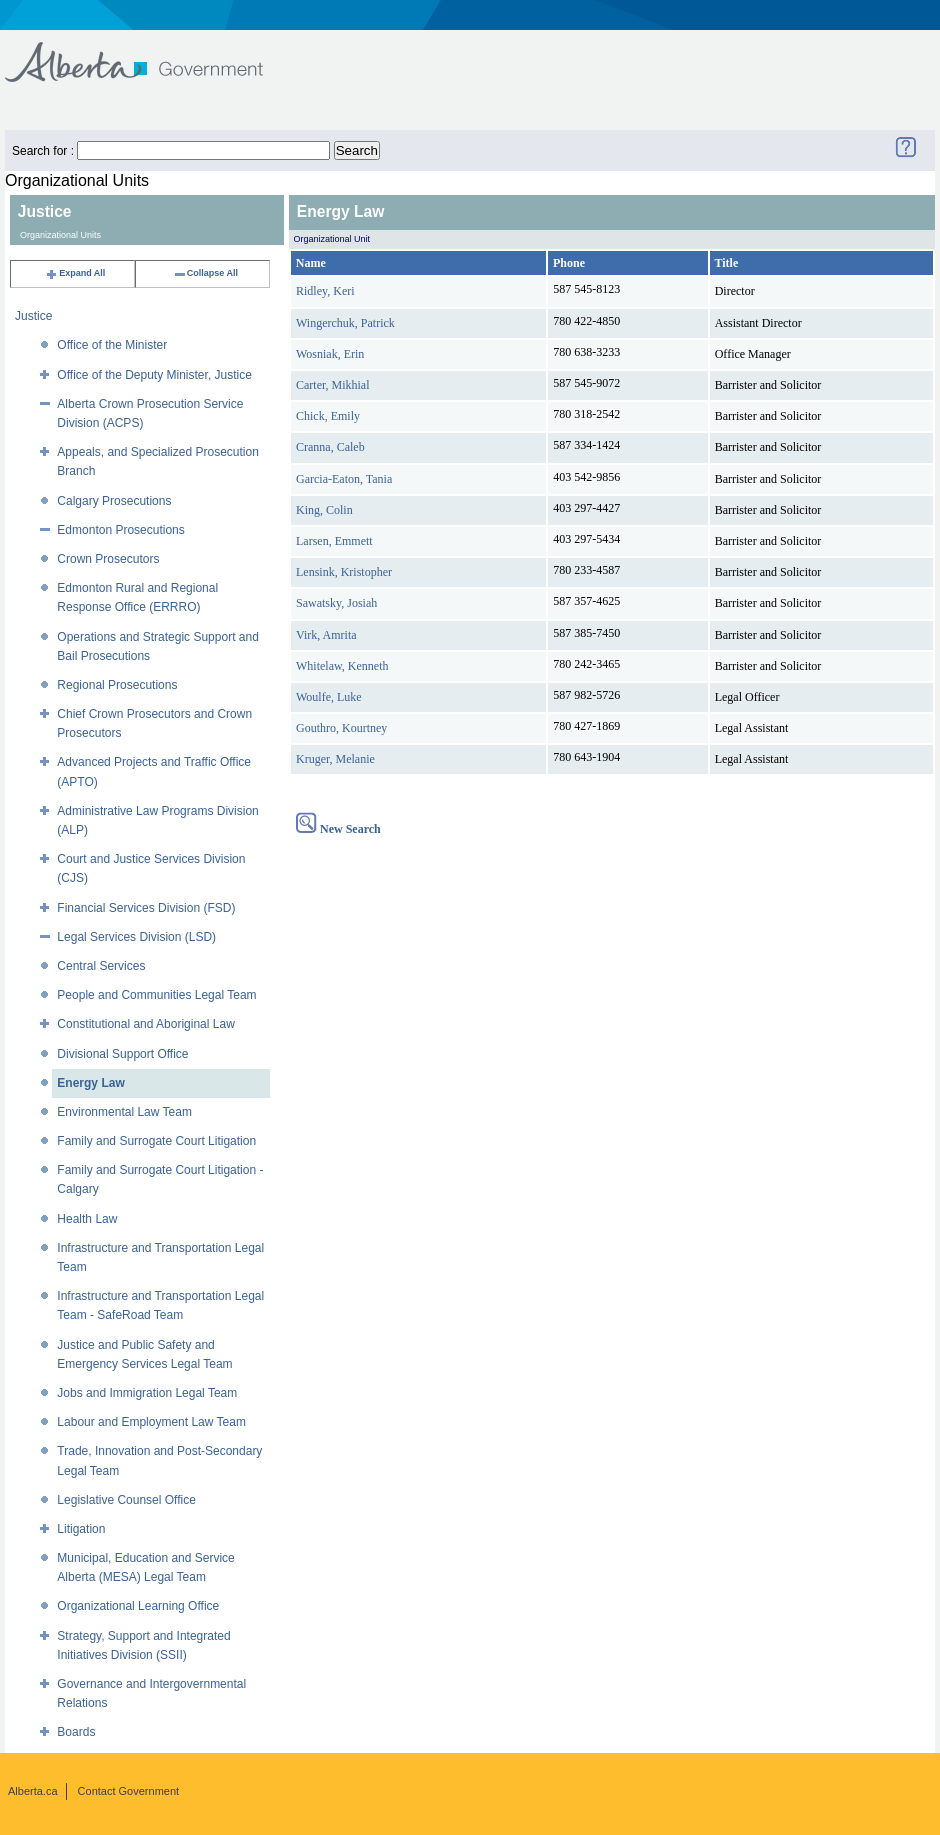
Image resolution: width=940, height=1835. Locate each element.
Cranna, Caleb (330, 447)
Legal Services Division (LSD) (136, 937)
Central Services (101, 966)
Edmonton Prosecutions (120, 530)
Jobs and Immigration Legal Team (147, 1393)
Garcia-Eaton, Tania (344, 479)
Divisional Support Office (122, 1054)
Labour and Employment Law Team (151, 1422)
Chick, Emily (328, 416)
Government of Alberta (150, 52)
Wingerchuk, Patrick (345, 323)
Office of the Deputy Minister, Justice (154, 375)
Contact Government (129, 1791)
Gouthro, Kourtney (341, 728)
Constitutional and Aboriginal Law (145, 1024)
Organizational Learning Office (138, 1606)
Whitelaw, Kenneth (342, 666)
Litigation (81, 1529)
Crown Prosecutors (108, 559)
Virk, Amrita (326, 635)
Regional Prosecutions (117, 685)
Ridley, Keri (325, 291)
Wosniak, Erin (330, 354)
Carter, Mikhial (333, 385)
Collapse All (205, 273)
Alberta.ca (33, 1791)
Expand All (75, 273)
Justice (33, 316)
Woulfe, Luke (329, 697)
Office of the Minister (112, 345)
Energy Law (90, 1083)
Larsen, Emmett (334, 541)
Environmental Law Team (124, 1112)
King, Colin (324, 510)
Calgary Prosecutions (114, 501)
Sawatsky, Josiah (336, 603)
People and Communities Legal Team (156, 995)
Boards (76, 1732)
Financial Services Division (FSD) (146, 908)
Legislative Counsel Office (126, 1500)
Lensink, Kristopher (344, 572)
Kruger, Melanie (335, 759)
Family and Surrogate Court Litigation (156, 1141)
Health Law (87, 1219)
